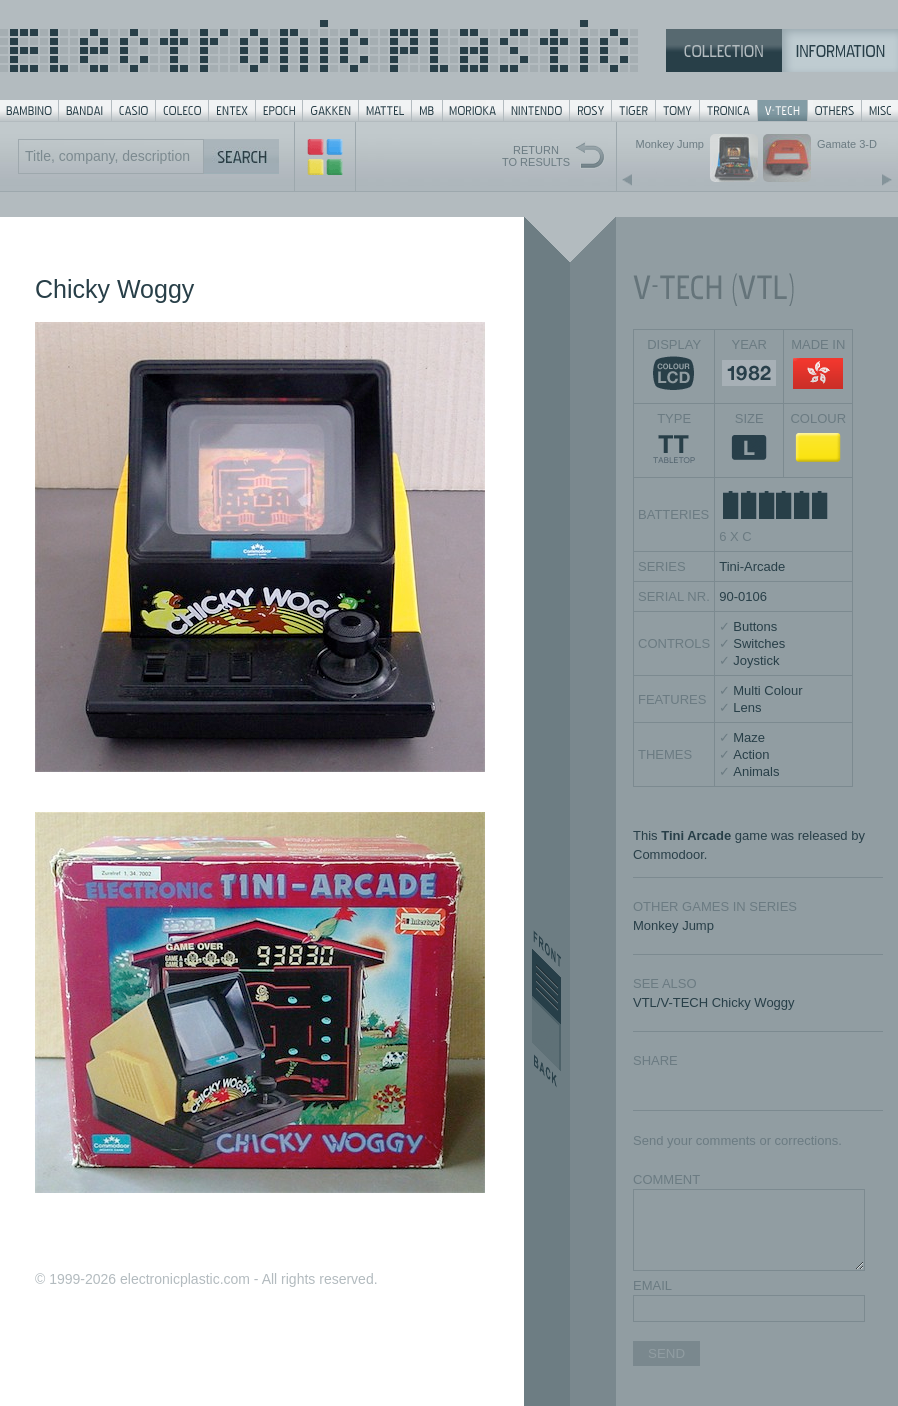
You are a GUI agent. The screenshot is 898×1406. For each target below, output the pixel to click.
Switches (759, 643)
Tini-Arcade (752, 566)
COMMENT (666, 1179)
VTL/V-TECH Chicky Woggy (714, 1002)
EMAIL (652, 1285)
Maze (749, 737)
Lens (747, 707)
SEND (666, 1353)
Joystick (756, 660)
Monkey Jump (673, 925)
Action (751, 754)
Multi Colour (767, 690)
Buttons (755, 626)
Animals (756, 771)
